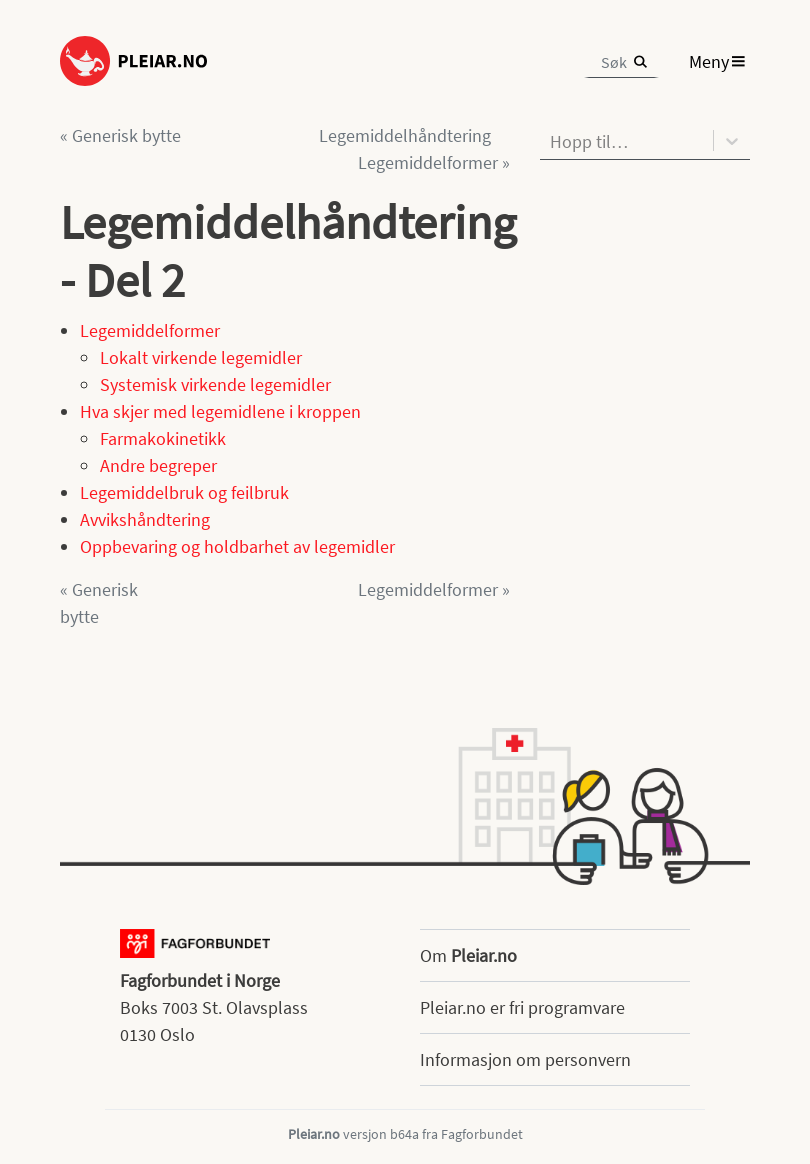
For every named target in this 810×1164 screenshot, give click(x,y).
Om (468, 955)
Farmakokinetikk (163, 438)
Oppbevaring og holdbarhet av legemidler (237, 546)
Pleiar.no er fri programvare (522, 1007)
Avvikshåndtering (145, 519)
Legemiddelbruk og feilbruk (184, 492)
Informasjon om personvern (525, 1059)
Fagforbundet (482, 1134)
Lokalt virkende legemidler (201, 357)
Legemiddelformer (150, 330)
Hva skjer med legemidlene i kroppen (220, 411)
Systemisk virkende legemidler (215, 384)
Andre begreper (158, 465)
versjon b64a (381, 1134)
